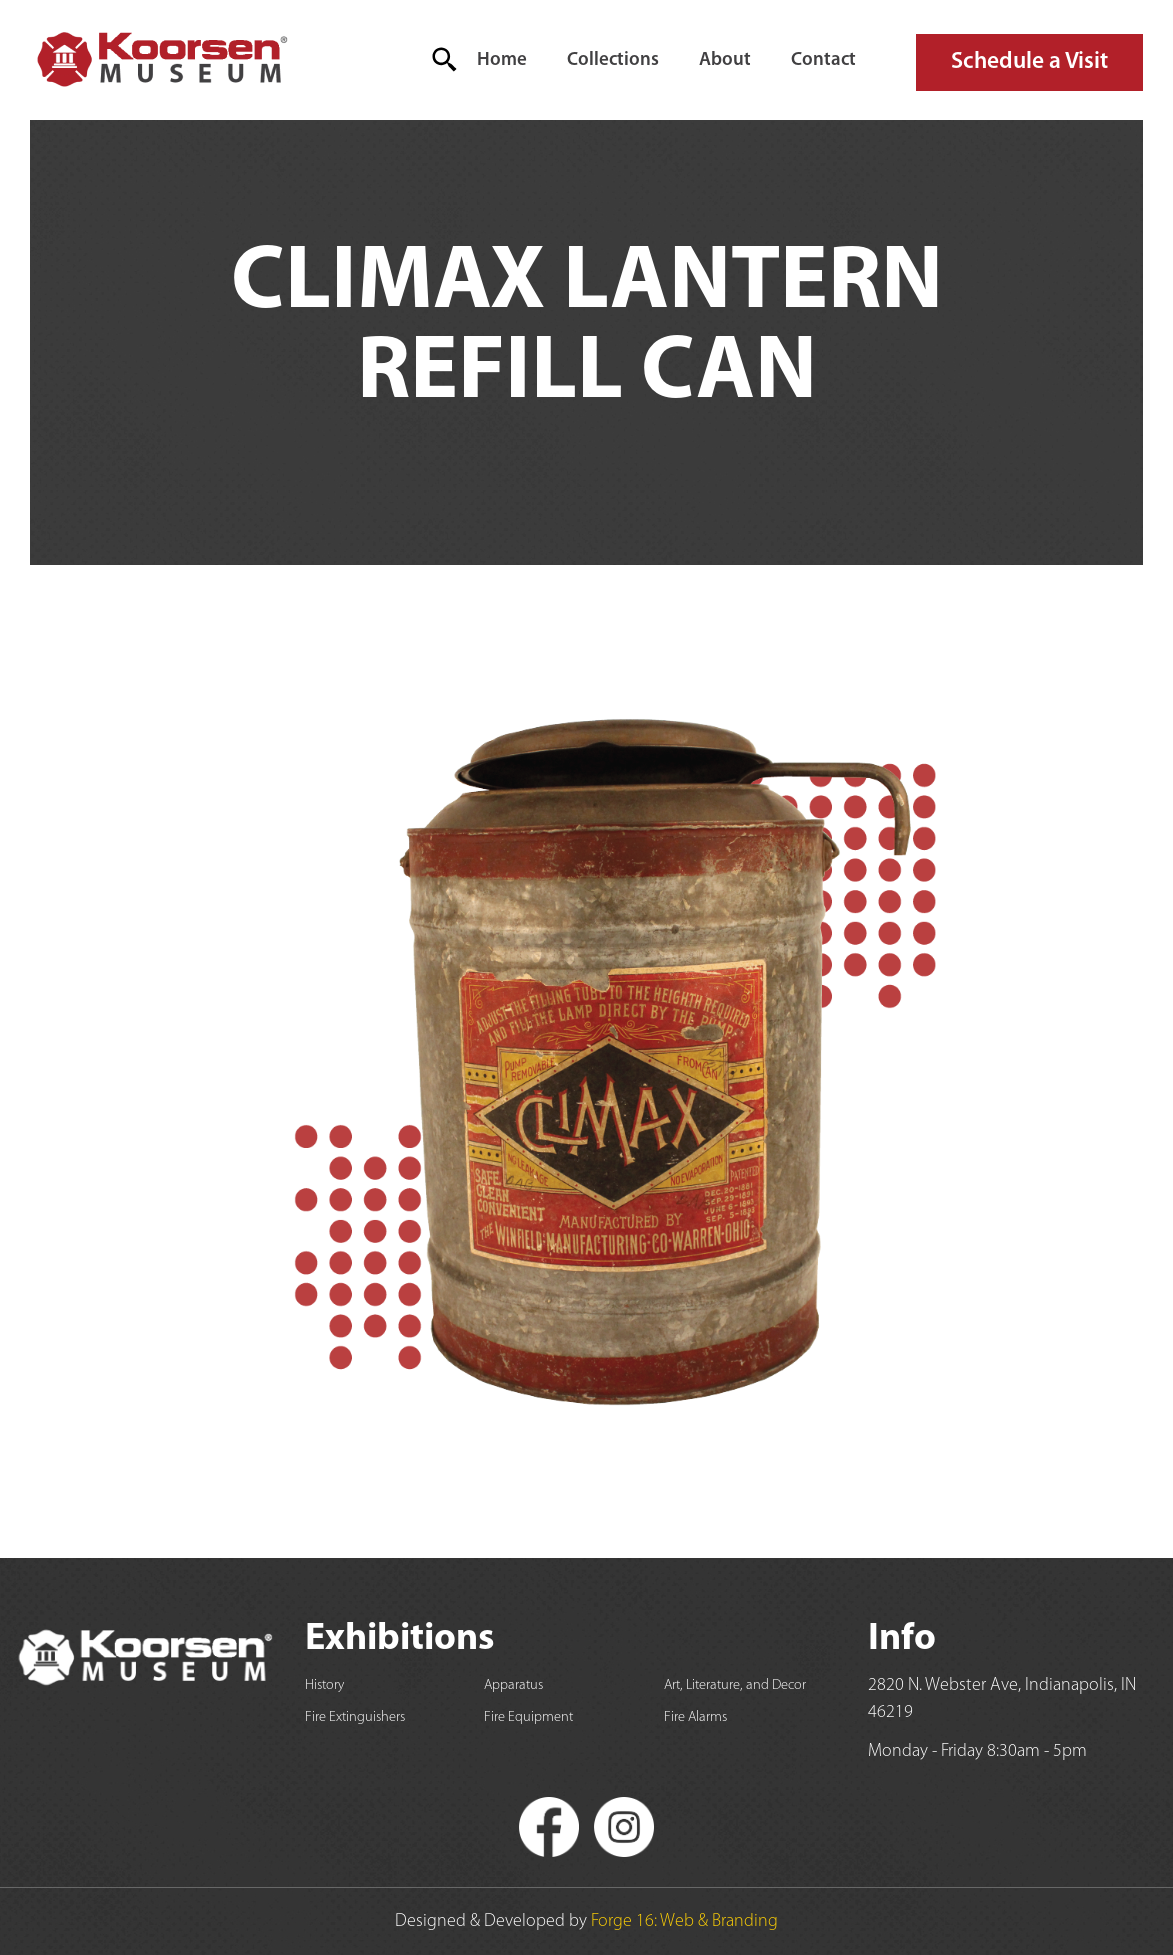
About (725, 60)
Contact (823, 60)
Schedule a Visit (1029, 62)
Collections (613, 60)
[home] (160, 60)
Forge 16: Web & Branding (684, 1921)
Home (502, 60)
